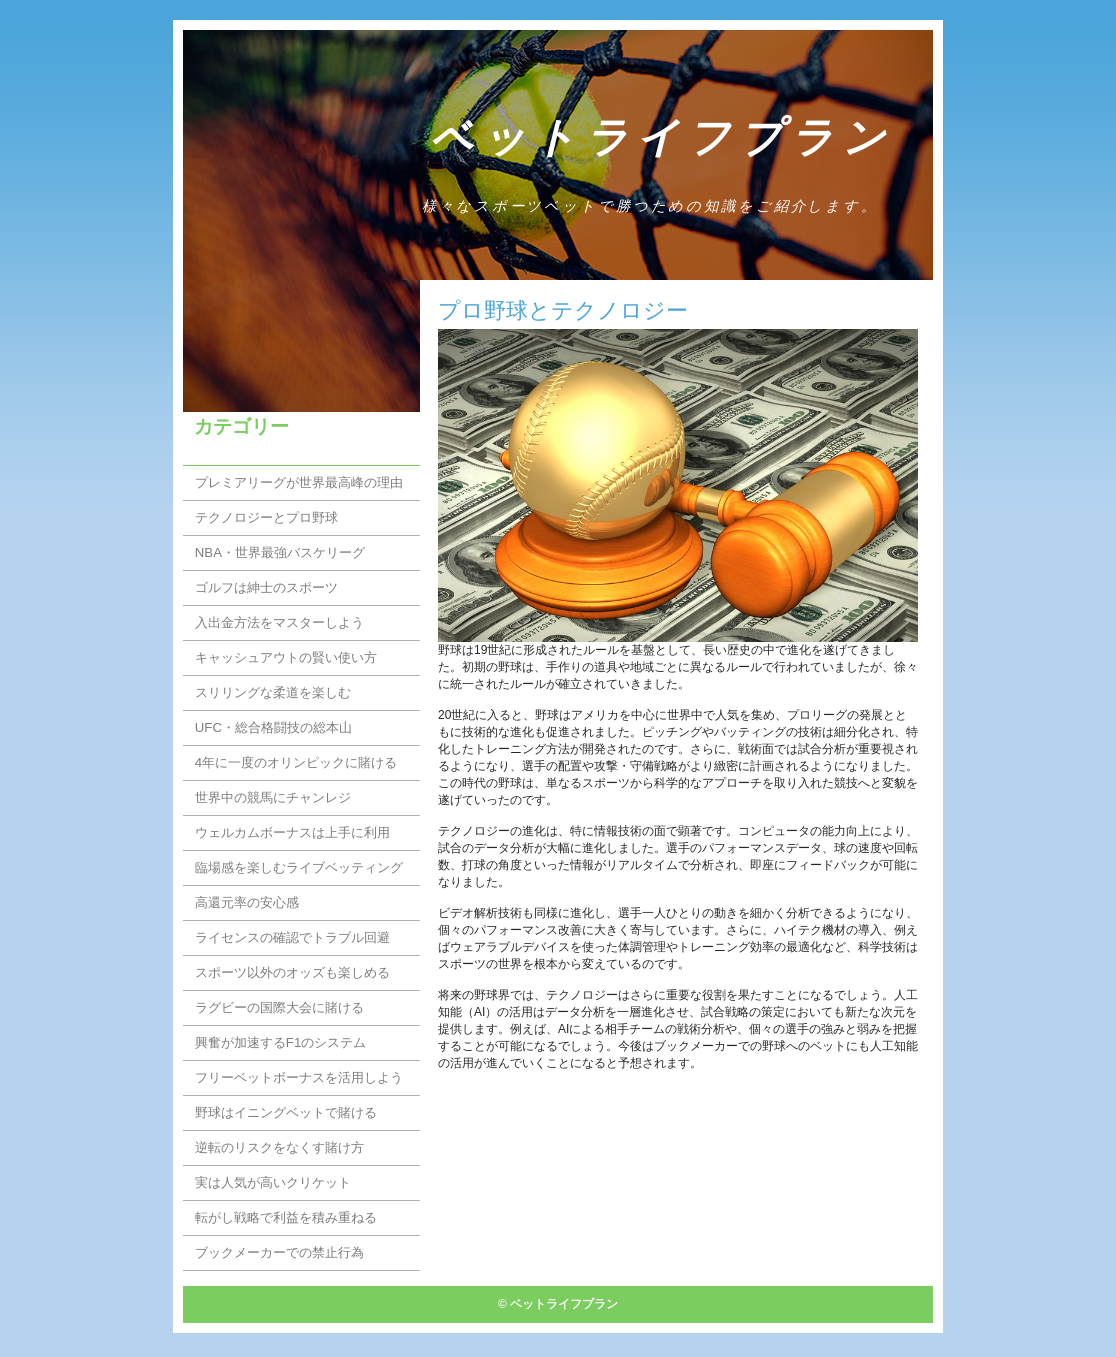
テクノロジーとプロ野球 (266, 517)
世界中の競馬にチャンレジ (273, 797)
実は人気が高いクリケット (273, 1182)
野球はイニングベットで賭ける (286, 1112)
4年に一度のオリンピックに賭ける (296, 762)
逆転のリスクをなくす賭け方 (279, 1147)
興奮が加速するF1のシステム (280, 1042)
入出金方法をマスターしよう (279, 622)
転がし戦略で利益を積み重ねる (286, 1217)
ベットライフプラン (661, 138)
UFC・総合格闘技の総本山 (273, 727)
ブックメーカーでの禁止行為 (279, 1252)
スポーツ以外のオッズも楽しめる (292, 972)
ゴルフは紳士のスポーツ (266, 587)
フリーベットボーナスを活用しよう (299, 1077)
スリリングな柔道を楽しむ (273, 692)
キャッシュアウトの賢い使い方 (286, 657)
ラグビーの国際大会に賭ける (279, 1007)
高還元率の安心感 (247, 902)
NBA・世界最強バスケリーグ (280, 552)
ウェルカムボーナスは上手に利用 (292, 832)
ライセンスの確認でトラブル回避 (292, 937)
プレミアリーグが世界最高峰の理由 (299, 482)
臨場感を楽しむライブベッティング (299, 867)
